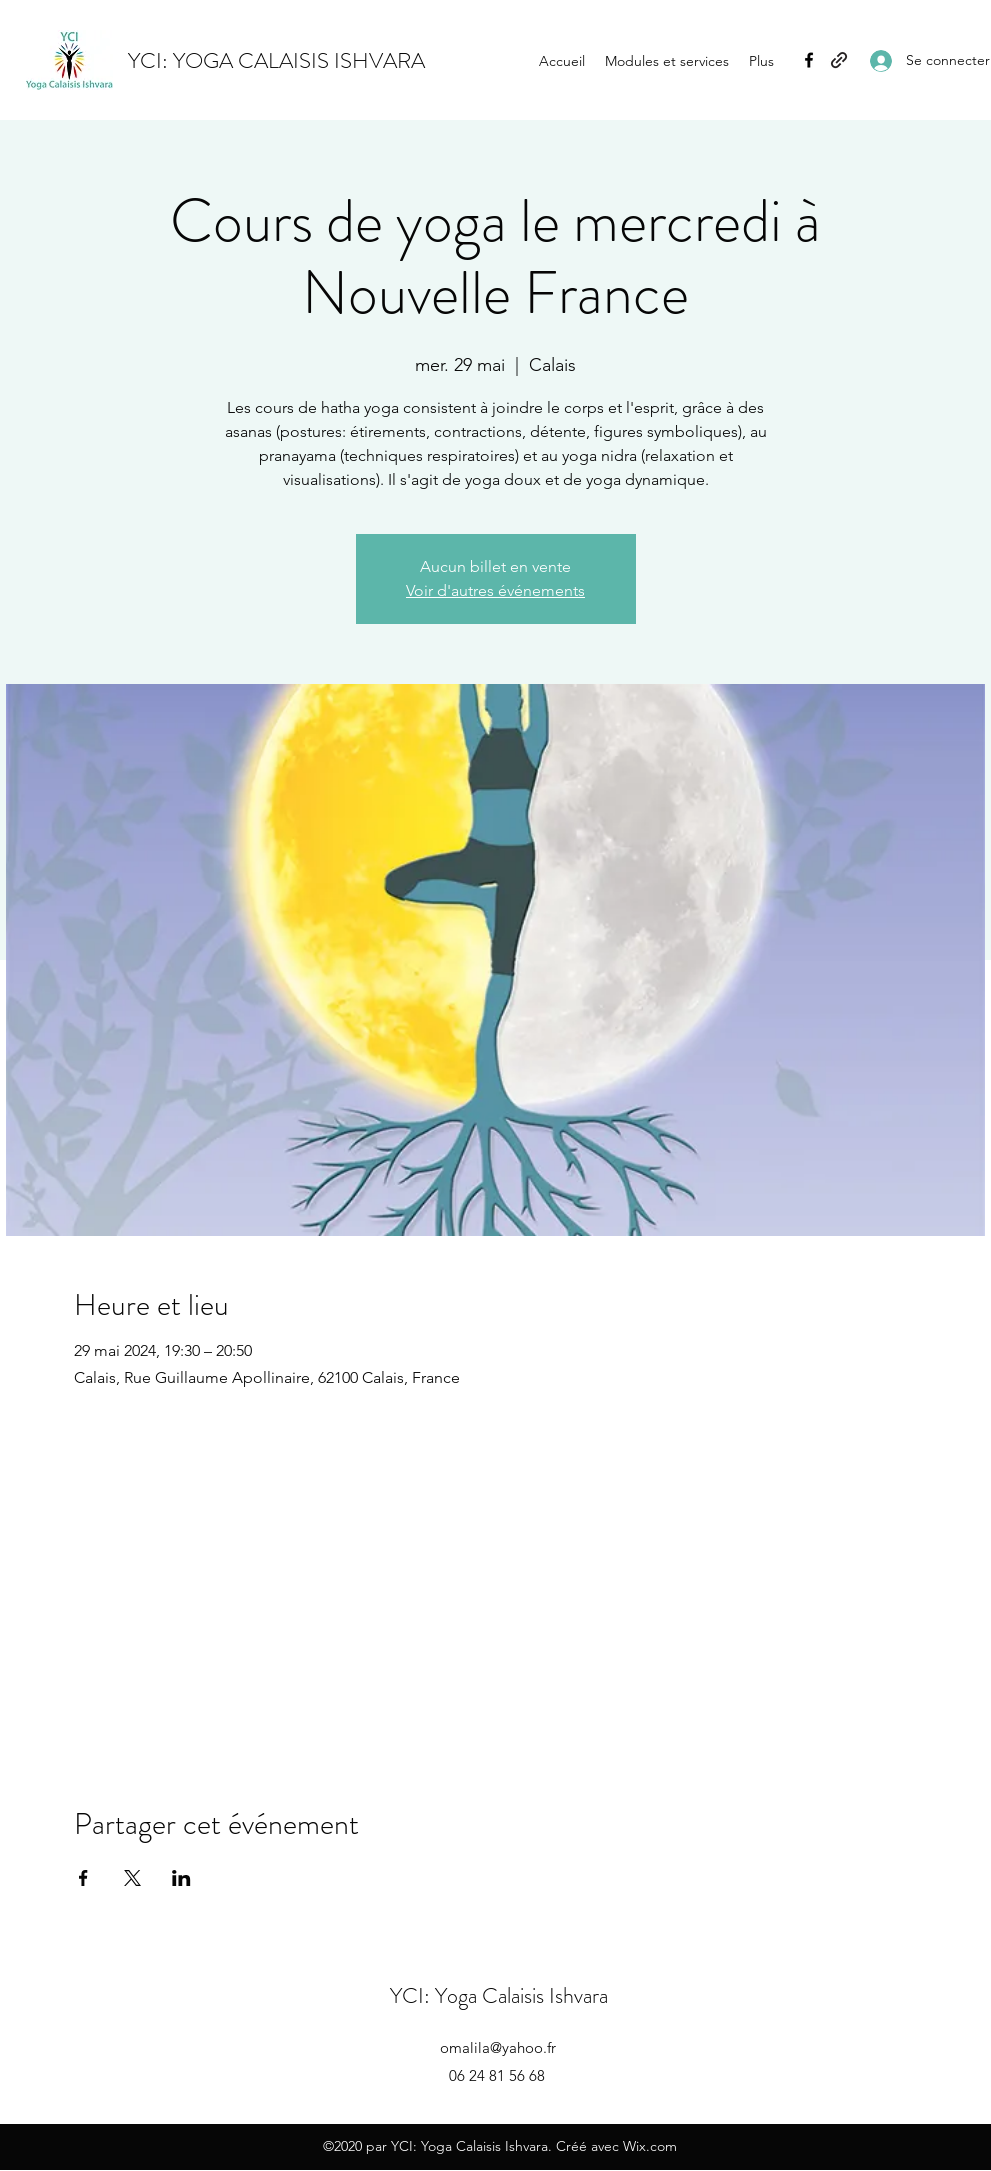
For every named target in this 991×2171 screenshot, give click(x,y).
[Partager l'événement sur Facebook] (83, 1878)
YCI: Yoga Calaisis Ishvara (499, 1995)
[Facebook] (809, 60)
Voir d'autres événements (495, 590)
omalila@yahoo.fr (498, 2047)
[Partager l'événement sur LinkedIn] (181, 1878)
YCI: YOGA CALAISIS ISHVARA (276, 60)
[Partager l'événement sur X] (132, 1878)
